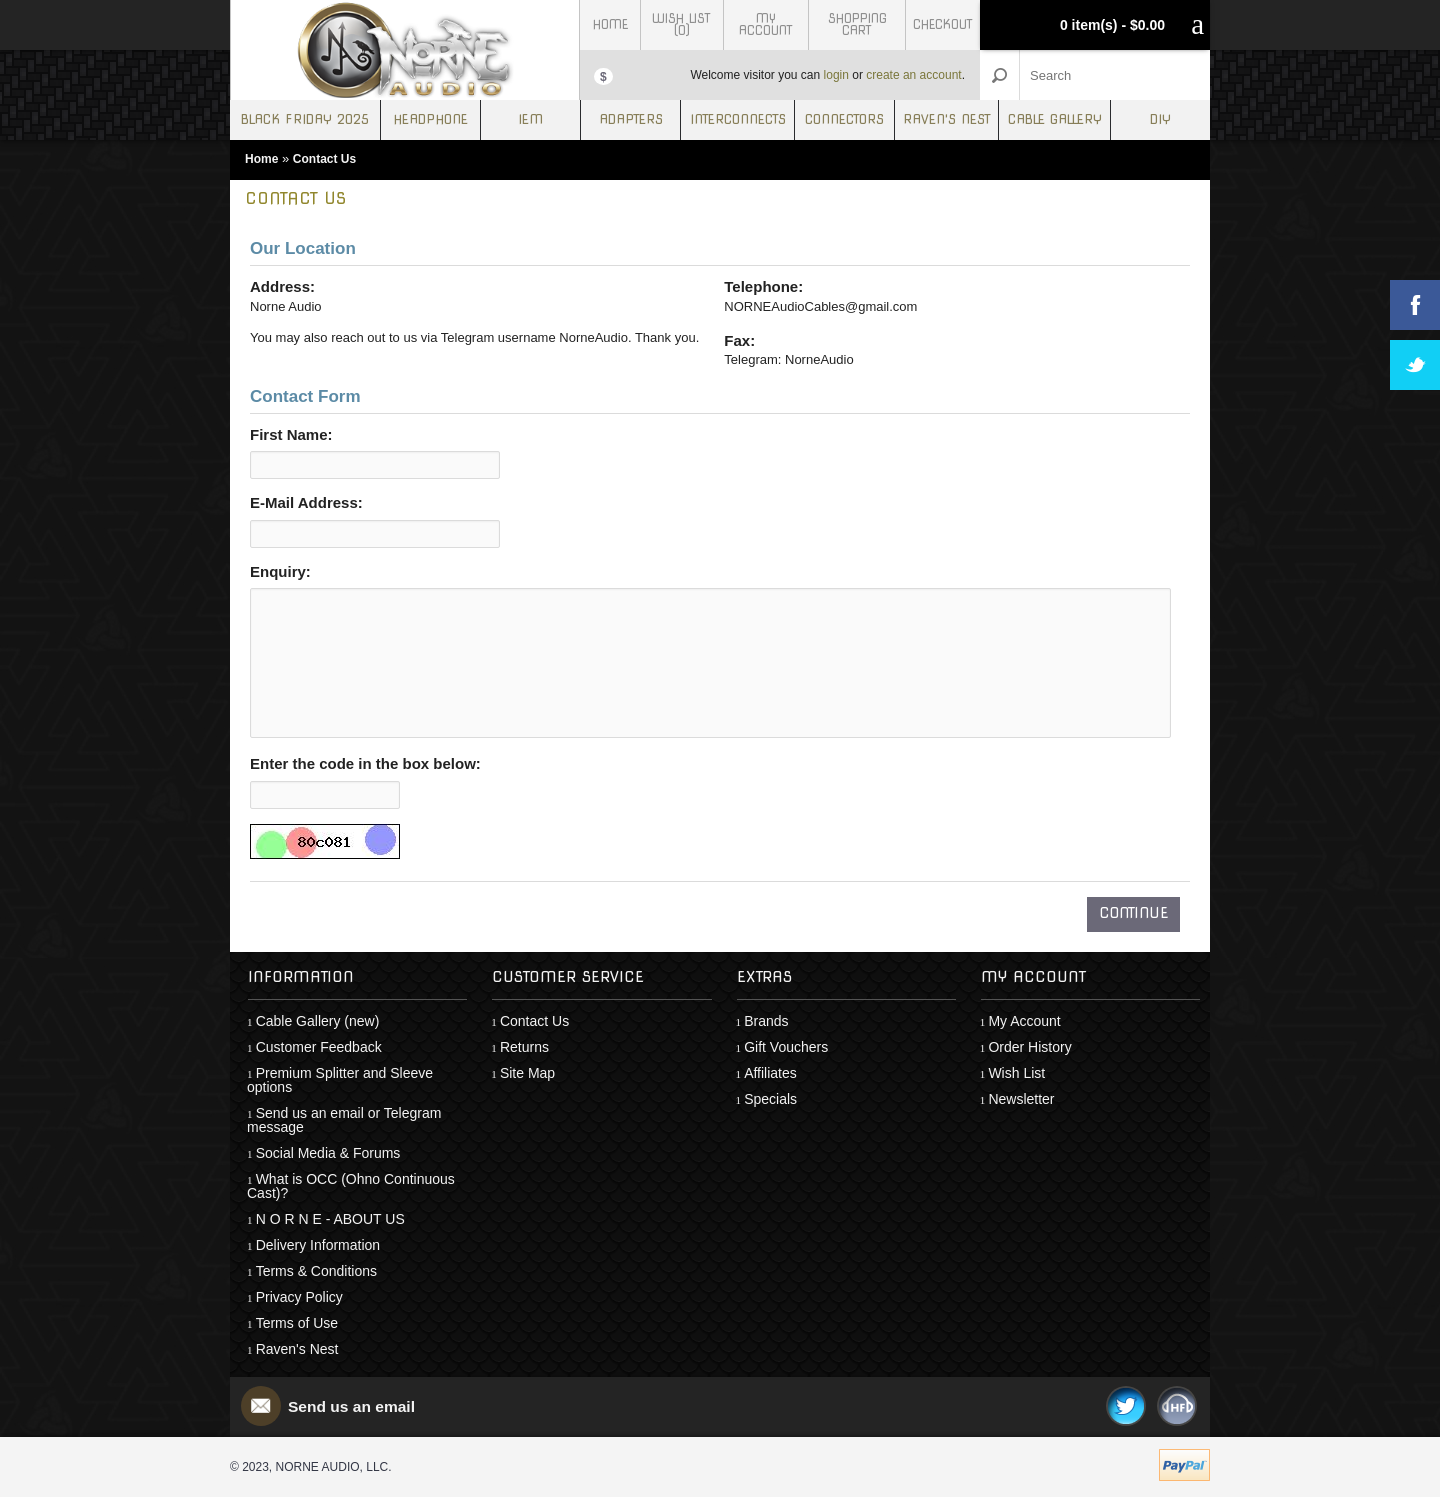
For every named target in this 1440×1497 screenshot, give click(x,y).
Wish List (1016, 1073)
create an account (913, 75)
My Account (766, 24)
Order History (1029, 1047)
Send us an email (353, 1406)
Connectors (844, 119)
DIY (1160, 119)
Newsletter (1021, 1099)
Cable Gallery (1055, 119)
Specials (770, 1099)
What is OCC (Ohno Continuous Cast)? (351, 1186)
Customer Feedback (319, 1047)
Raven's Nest (947, 119)
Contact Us (324, 159)
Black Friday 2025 (305, 119)
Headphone (430, 119)
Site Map (527, 1073)
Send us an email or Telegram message (344, 1120)
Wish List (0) (681, 24)
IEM (530, 119)
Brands (766, 1021)
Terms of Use (297, 1323)
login (836, 75)
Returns (524, 1047)
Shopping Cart (857, 24)
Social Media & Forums (328, 1153)
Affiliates (770, 1073)
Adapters (631, 119)
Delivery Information (318, 1245)
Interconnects (738, 119)
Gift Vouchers (786, 1047)
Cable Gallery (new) (318, 1021)
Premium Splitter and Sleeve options (340, 1080)
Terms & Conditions (316, 1271)
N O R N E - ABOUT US (330, 1219)
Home (610, 24)
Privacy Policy (299, 1297)
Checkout (943, 24)
